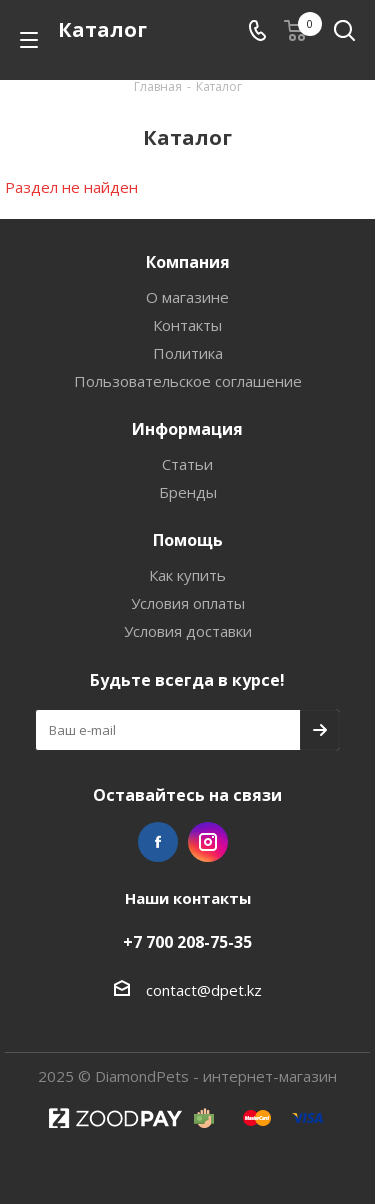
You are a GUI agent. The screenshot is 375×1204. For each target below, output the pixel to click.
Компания (188, 262)
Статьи (187, 464)
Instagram (208, 842)
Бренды (188, 492)
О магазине (187, 297)
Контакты (187, 325)
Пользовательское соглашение (188, 381)
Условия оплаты (188, 603)
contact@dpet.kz (204, 990)
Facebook (158, 842)
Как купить (187, 575)
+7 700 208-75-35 (187, 942)
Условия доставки (188, 631)
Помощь (188, 540)
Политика (188, 353)
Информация (187, 429)
